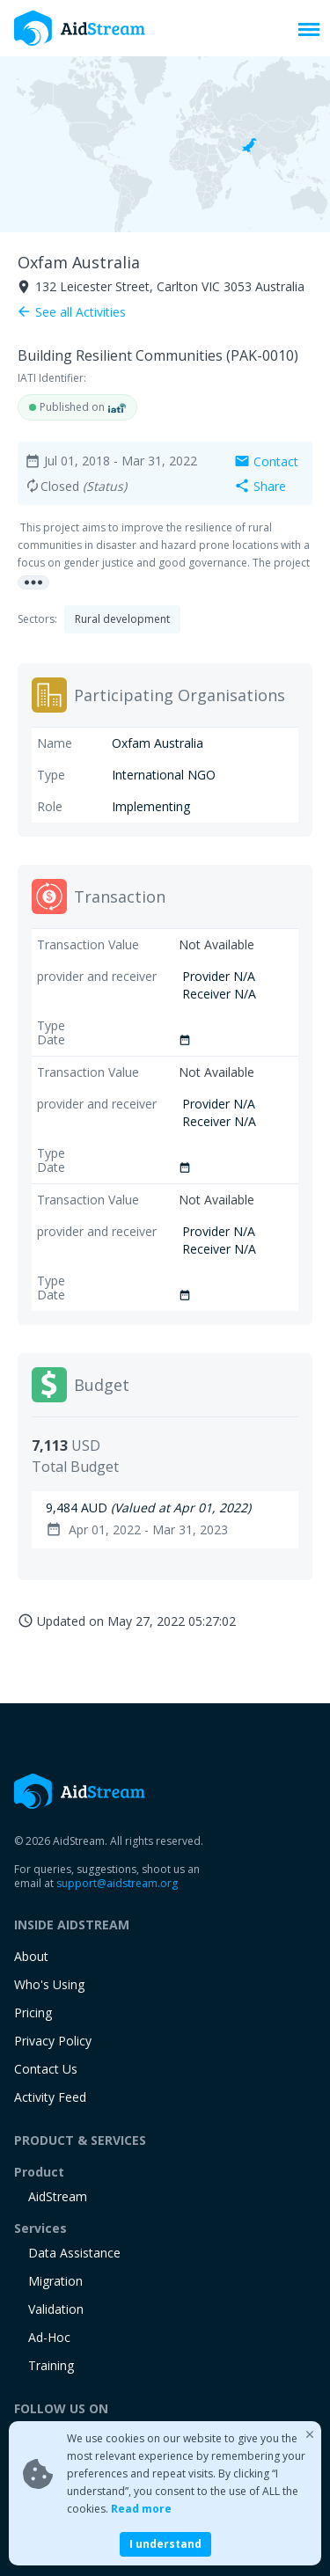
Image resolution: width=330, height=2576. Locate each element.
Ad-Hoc (49, 2337)
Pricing (33, 2012)
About (31, 1956)
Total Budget (75, 1466)
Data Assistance (74, 2252)
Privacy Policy (53, 2040)
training (51, 2365)
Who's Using (49, 1984)
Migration (55, 2280)
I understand (165, 2543)
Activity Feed (50, 2097)
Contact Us (45, 2068)
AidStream (57, 2196)
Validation (56, 2309)
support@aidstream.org (117, 1883)
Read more (141, 2508)
